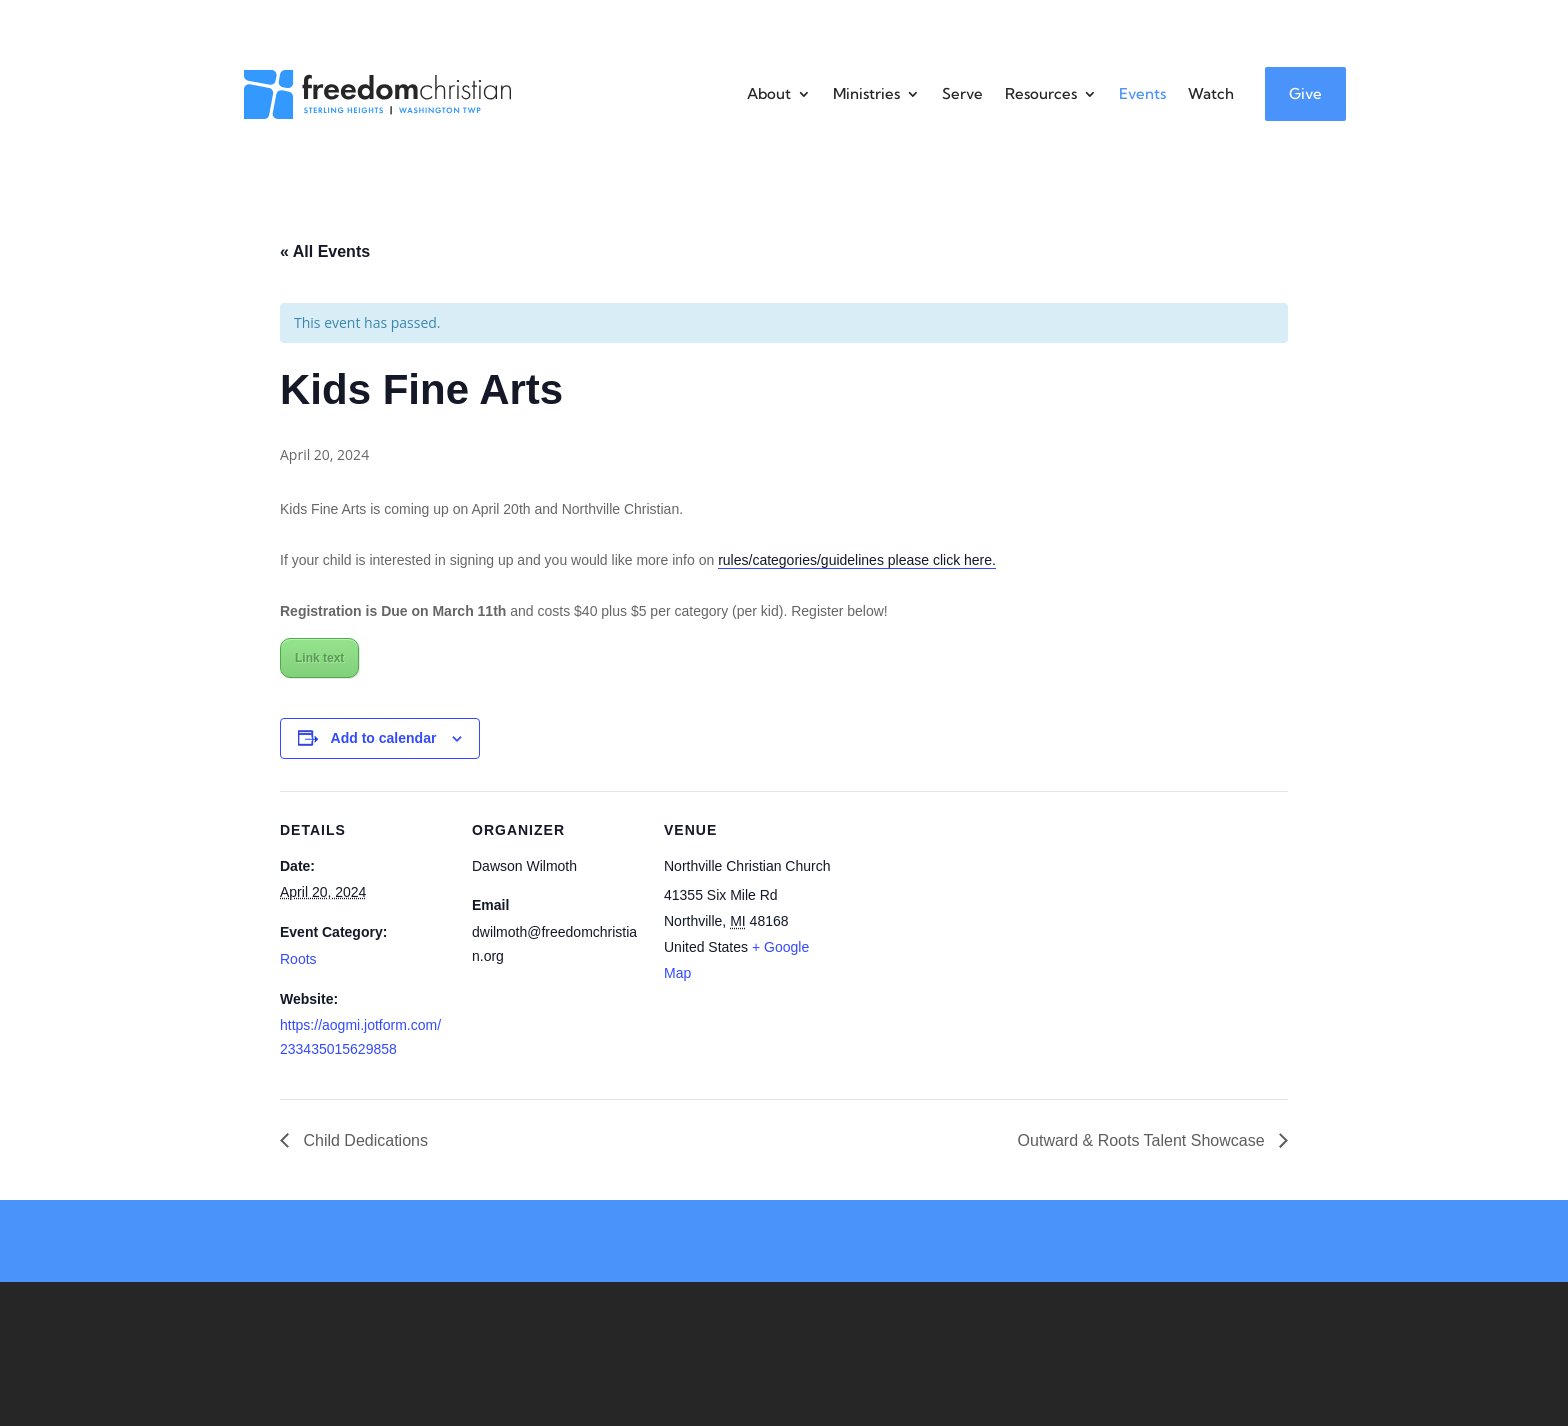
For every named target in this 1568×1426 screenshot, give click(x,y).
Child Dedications (363, 1140)
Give (1305, 93)
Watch (1211, 93)
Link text (319, 658)
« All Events (325, 251)
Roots (298, 959)
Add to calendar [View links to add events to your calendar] (384, 738)
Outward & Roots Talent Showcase (1143, 1140)
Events (1142, 93)
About (769, 93)
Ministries (866, 93)
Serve (962, 93)
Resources (1041, 93)
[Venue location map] (961, 928)
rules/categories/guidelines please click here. (857, 560)
